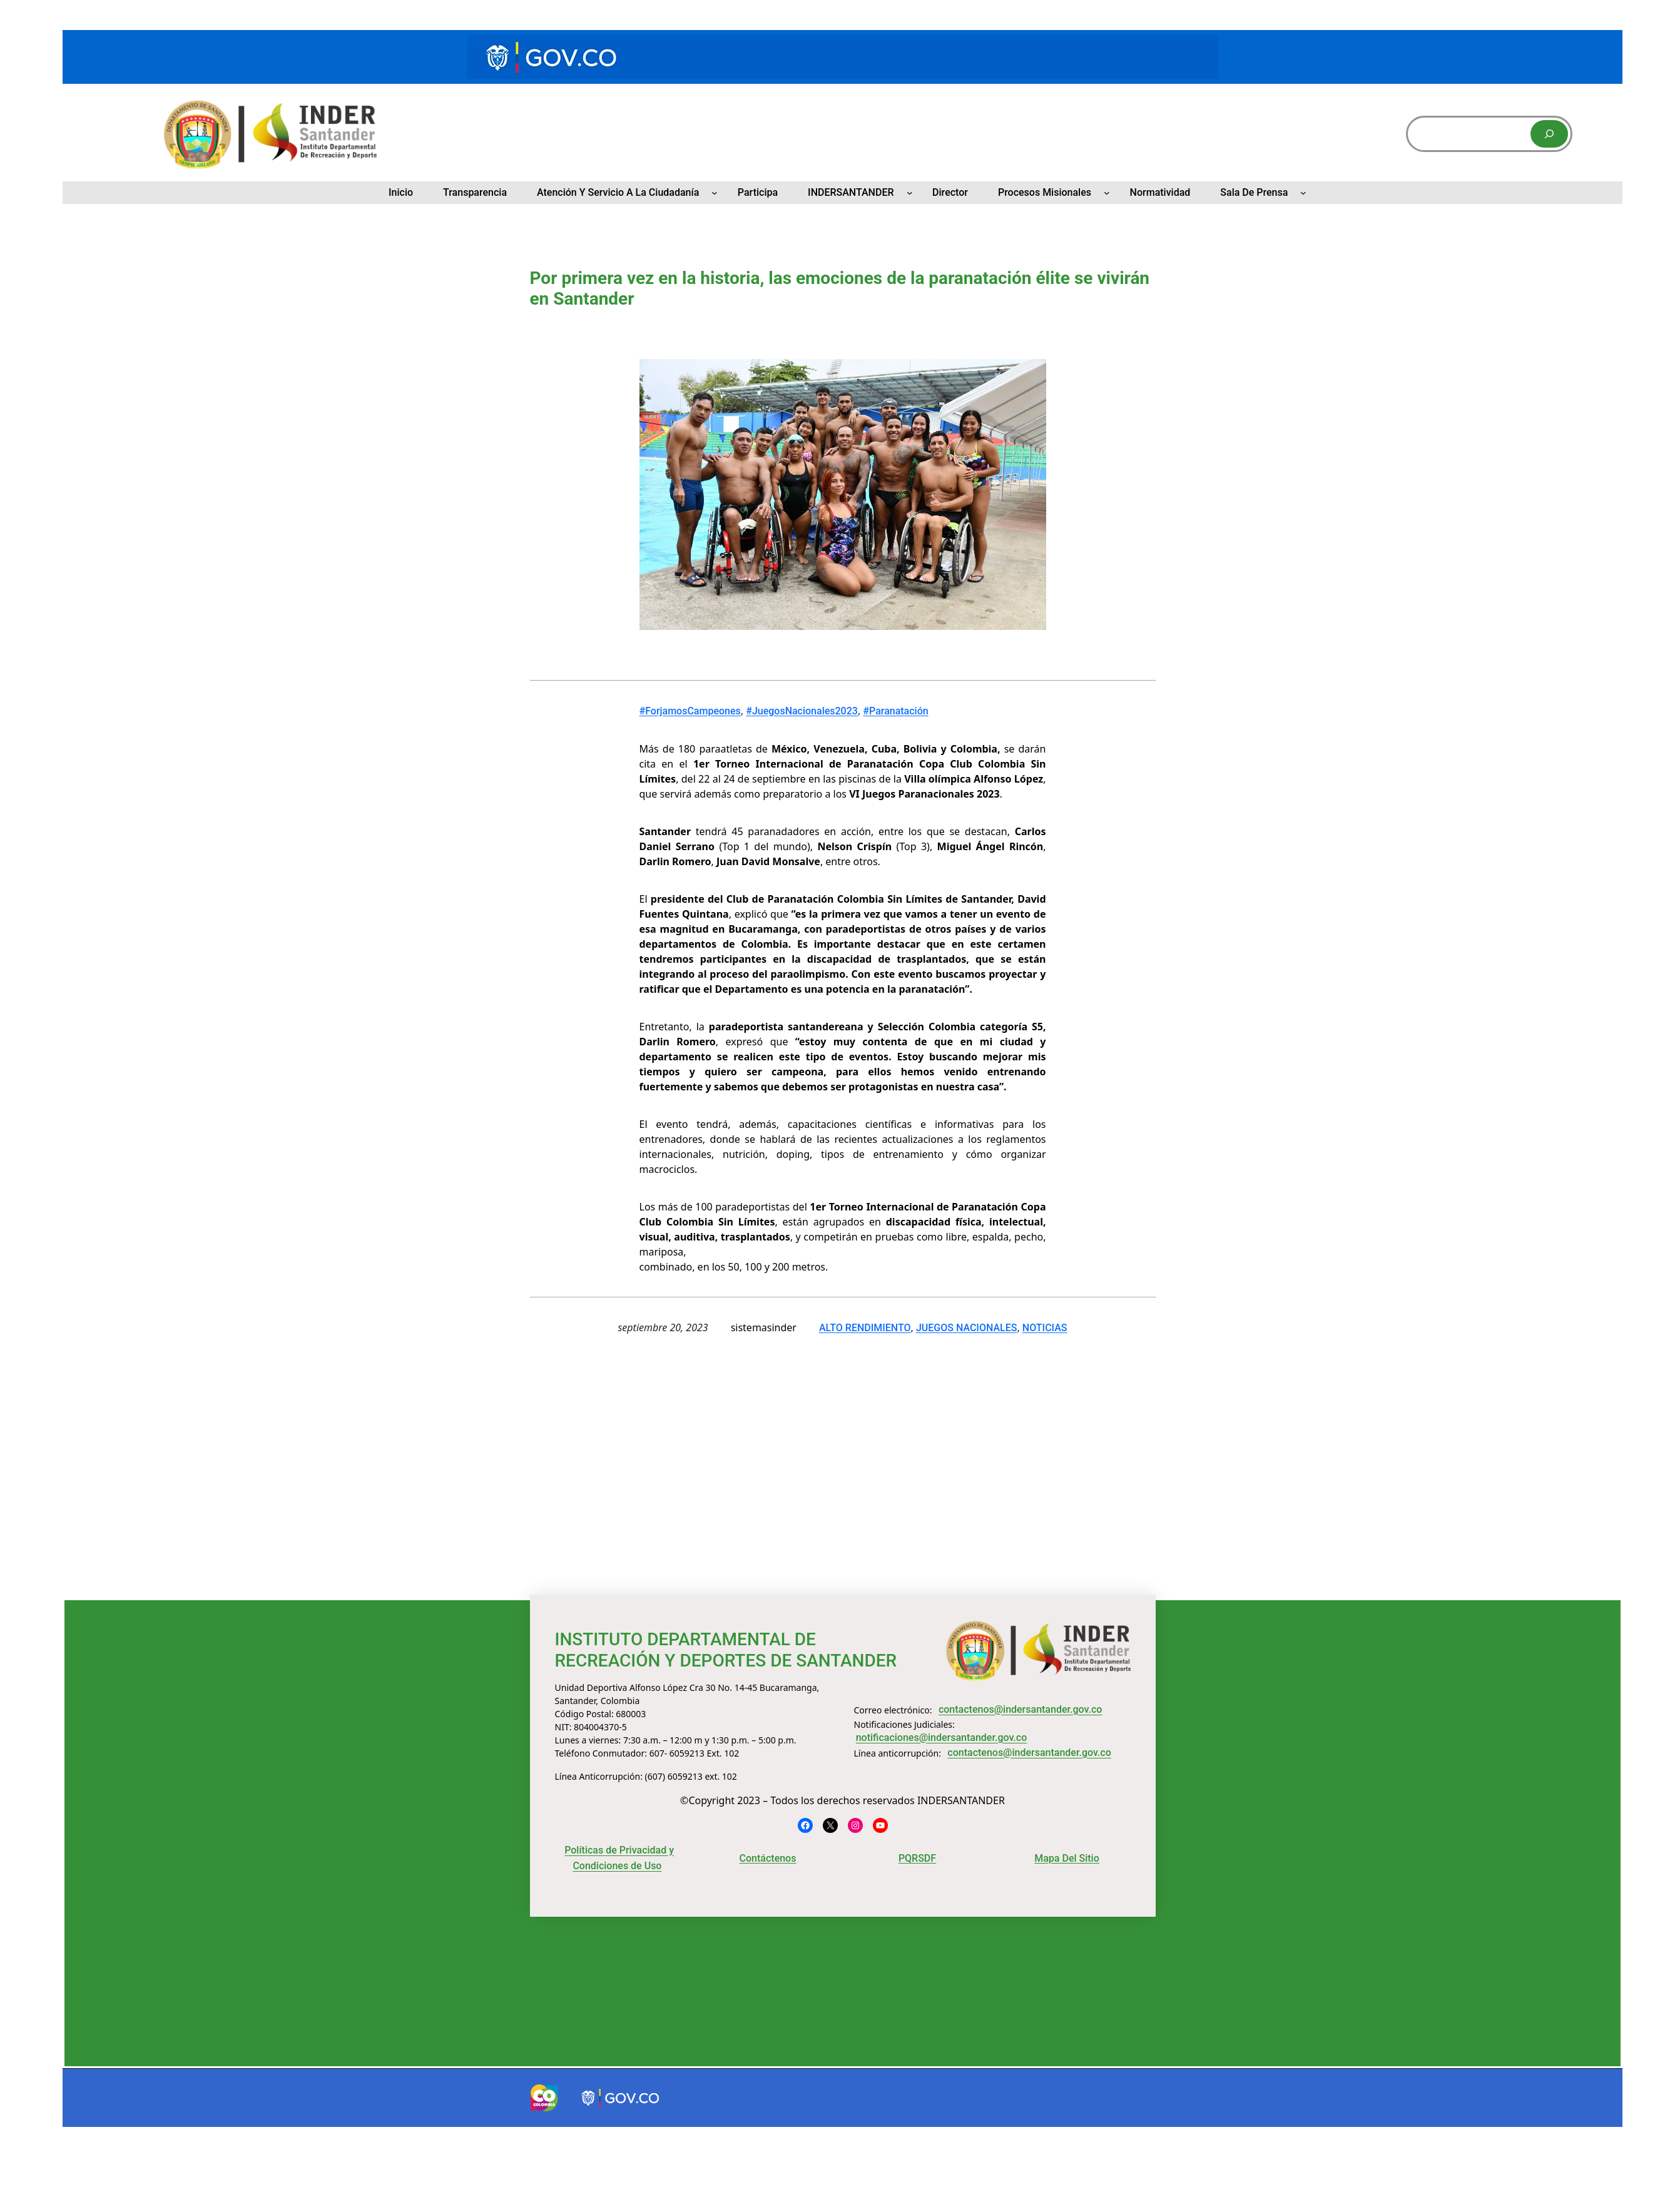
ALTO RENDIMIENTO (865, 1328)
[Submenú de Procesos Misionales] (1107, 193)
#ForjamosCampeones (690, 711)
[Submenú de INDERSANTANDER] (910, 193)
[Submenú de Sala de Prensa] (1303, 193)
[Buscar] (1549, 134)
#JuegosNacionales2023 (802, 711)
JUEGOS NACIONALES (966, 1328)
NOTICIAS (1044, 1328)
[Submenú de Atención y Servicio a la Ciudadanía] (714, 193)
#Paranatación (895, 711)
